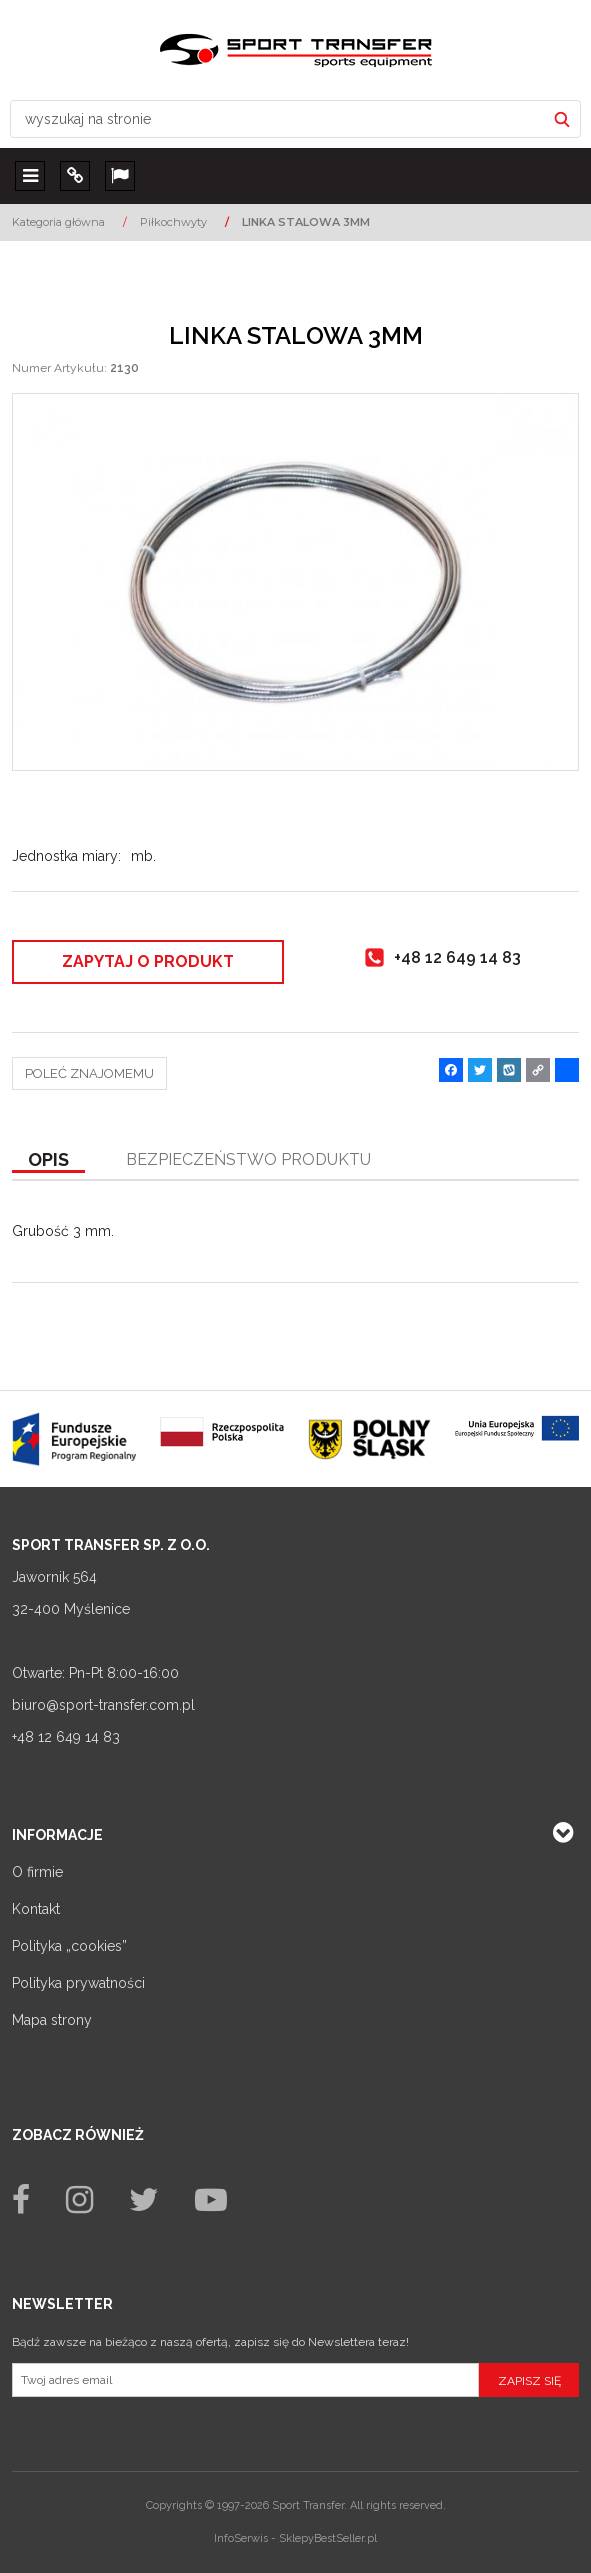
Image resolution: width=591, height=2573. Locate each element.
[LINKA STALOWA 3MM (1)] (295, 582)
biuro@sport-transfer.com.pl (103, 1705)
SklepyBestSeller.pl (328, 2538)
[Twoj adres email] (245, 2380)
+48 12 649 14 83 (66, 1737)
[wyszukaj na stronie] (278, 119)
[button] (48, 1161)
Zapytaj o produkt (148, 961)
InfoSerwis (241, 2538)
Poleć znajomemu (89, 1073)
